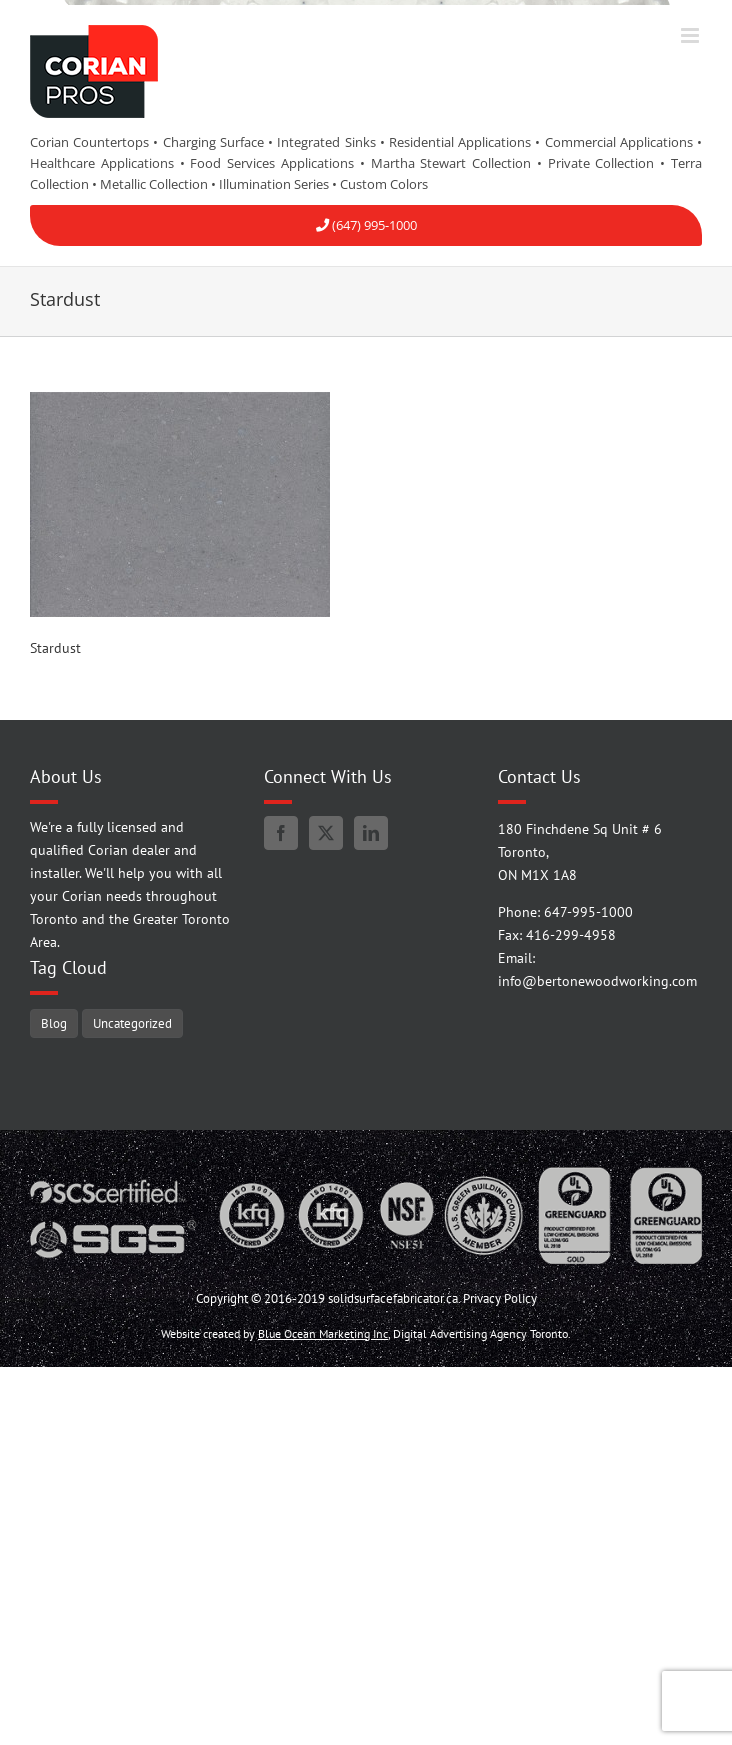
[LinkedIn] (371, 833)
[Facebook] (281, 833)
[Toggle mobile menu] (691, 35)
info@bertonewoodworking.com (597, 981)
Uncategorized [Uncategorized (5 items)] (132, 1023)
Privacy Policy (500, 1298)
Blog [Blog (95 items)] (54, 1023)
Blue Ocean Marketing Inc (323, 1333)
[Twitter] (326, 833)
